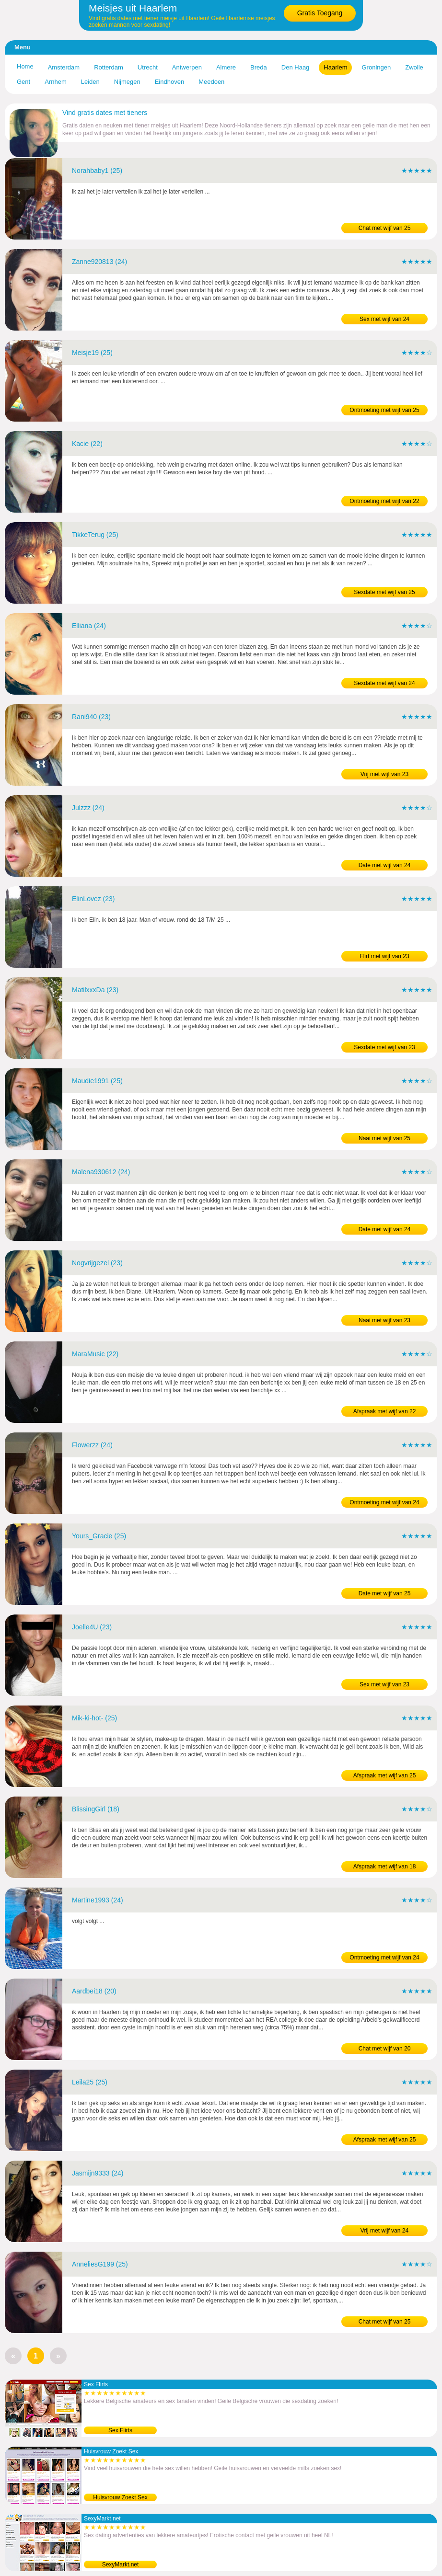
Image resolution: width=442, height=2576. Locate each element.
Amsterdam (64, 67)
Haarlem (335, 67)
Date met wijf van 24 (385, 865)
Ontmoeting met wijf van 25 (384, 410)
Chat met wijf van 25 (385, 228)
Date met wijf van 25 (385, 1593)
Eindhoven (169, 81)
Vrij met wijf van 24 (384, 2230)
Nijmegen (127, 81)
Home (25, 66)
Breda (258, 67)
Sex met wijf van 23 (384, 1684)
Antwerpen (187, 67)
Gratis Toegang (320, 13)
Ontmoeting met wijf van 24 (384, 1502)
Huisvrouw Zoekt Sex (120, 2497)
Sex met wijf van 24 (384, 319)
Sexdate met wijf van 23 (384, 1047)
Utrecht (148, 67)
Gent (23, 81)
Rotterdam (108, 67)
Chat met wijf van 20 (385, 2048)
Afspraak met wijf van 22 (384, 1411)
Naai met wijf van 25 (384, 1138)
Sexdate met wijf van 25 (384, 592)
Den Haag (295, 67)
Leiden (90, 81)
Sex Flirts (120, 2430)
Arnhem (56, 81)
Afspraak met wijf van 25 (384, 1775)
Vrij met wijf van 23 (384, 774)
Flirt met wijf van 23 (384, 956)
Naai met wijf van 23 (384, 1320)
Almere (226, 67)
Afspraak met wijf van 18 (384, 1866)
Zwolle (414, 67)
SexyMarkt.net (120, 2564)
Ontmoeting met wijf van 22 (384, 501)
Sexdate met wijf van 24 (384, 683)
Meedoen (211, 81)
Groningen (376, 67)
